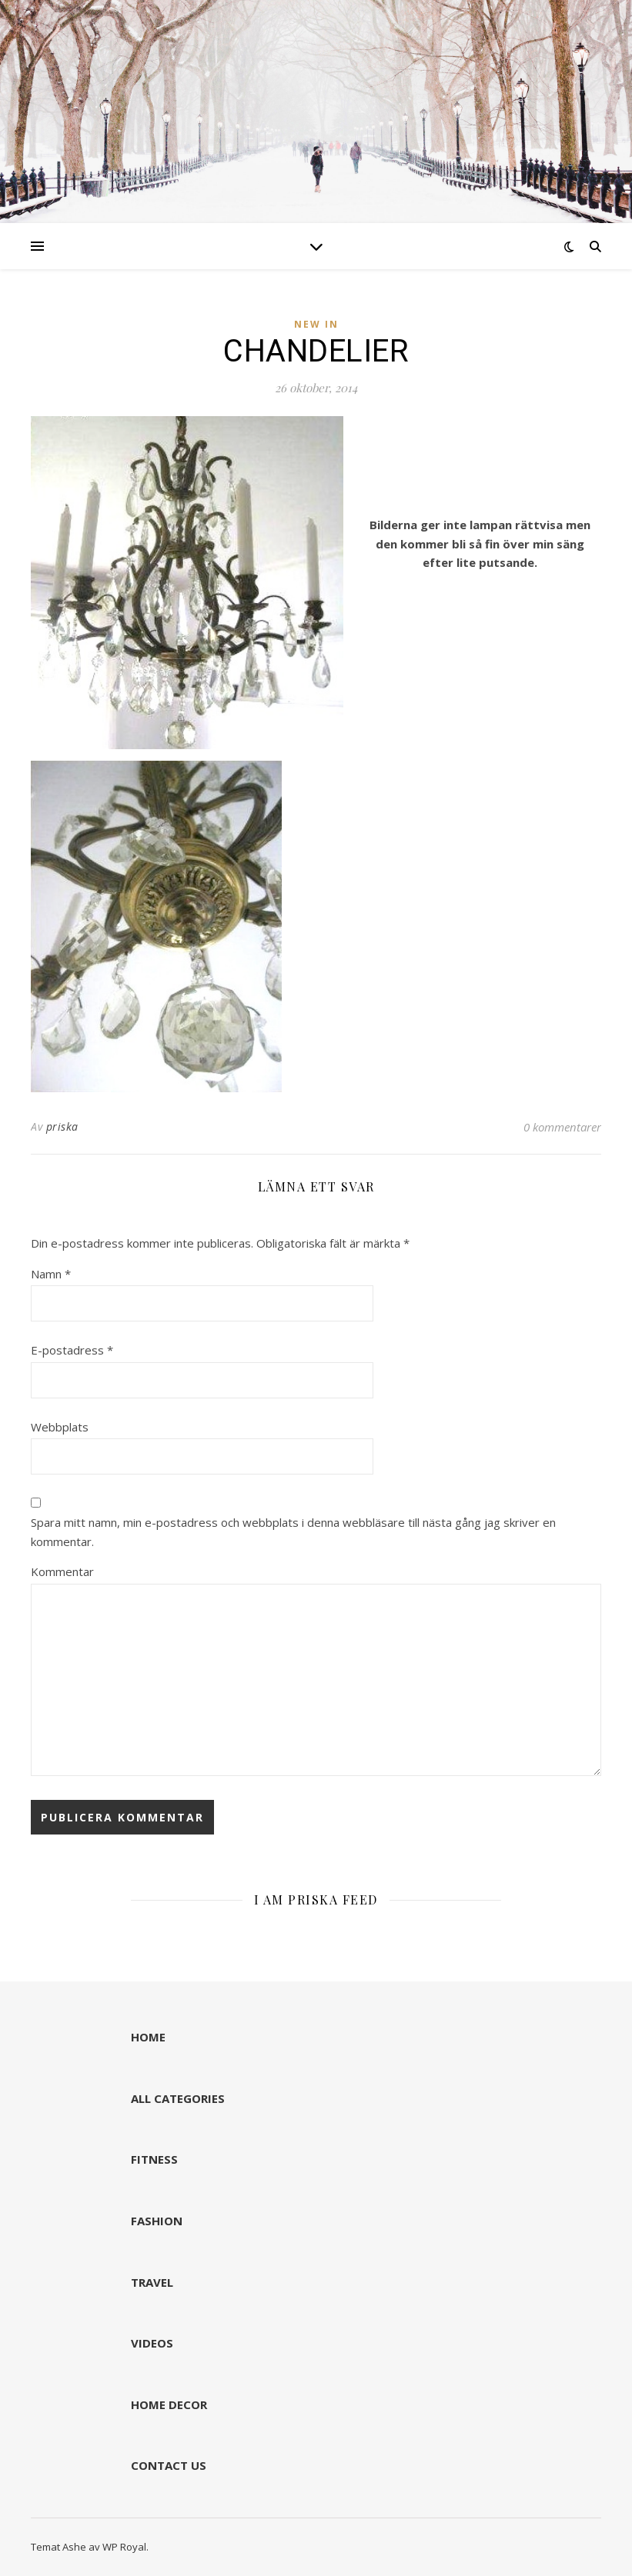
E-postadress (72, 1350)
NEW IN (316, 324)
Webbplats (60, 1427)
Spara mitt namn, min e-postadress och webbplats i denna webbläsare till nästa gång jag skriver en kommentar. (293, 1532)
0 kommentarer (562, 1127)
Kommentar (62, 1571)
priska (62, 1126)
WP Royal (124, 2547)
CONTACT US (168, 2465)
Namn (51, 1273)
